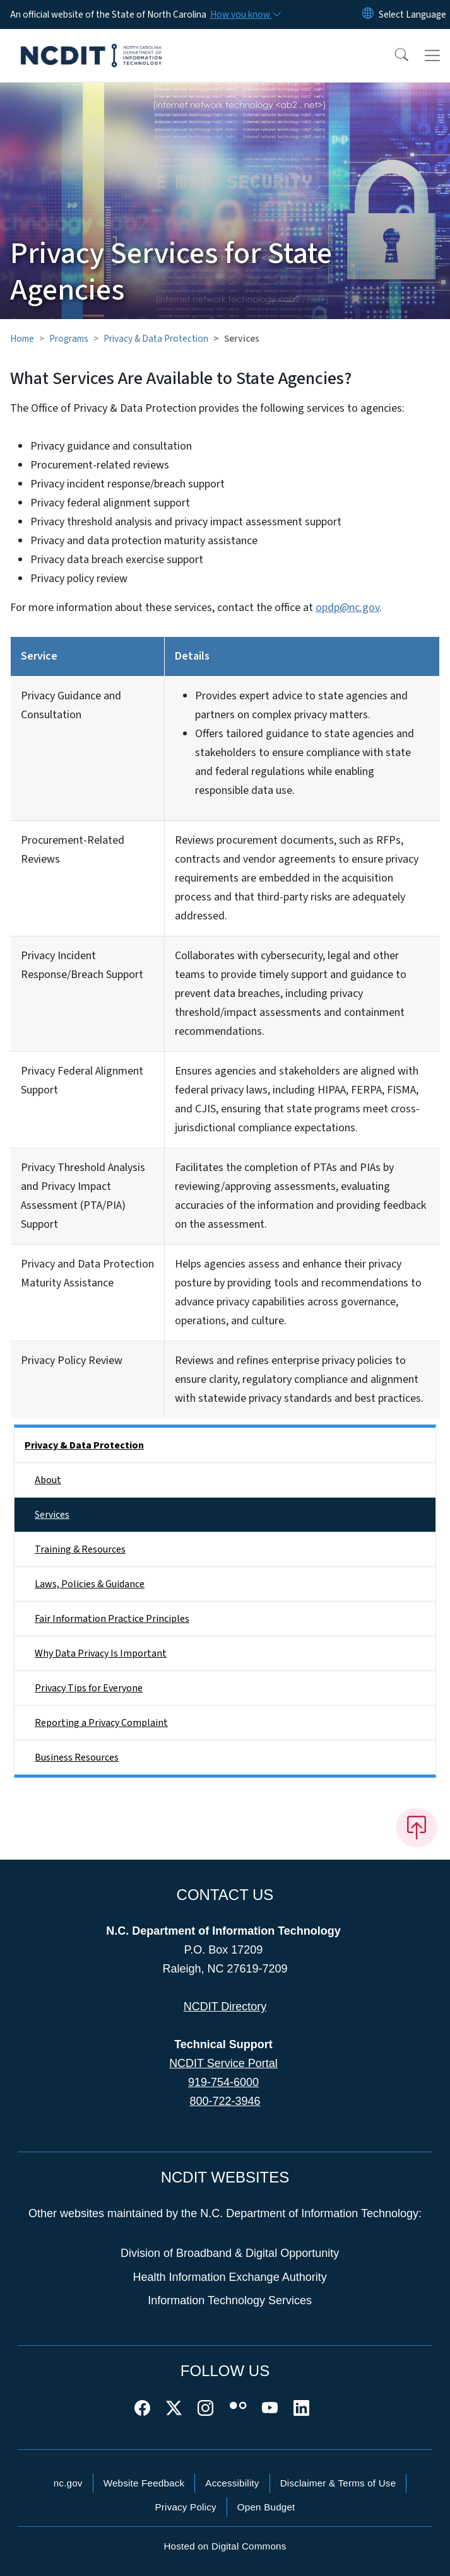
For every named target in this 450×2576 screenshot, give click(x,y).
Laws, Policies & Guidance (90, 1584)
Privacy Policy (185, 2507)
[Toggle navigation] (432, 55)
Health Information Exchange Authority (230, 2277)
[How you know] (244, 14)
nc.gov (68, 2483)
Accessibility (232, 2483)
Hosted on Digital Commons (224, 2546)
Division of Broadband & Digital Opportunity (230, 2253)
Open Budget (266, 2507)
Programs (68, 339)
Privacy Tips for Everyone (89, 1688)
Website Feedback (144, 2483)
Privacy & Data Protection (156, 339)
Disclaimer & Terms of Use (338, 2483)
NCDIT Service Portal (223, 2063)
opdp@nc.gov (347, 607)
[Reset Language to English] (368, 14)
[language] (412, 14)
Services (52, 1515)
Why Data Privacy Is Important (101, 1653)
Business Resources (77, 1757)
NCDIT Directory (225, 2006)
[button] (393, 55)
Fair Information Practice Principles (112, 1619)
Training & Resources (80, 1549)
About (48, 1480)
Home (22, 339)
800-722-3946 (224, 2101)
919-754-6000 (223, 2082)
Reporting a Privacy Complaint (101, 1723)
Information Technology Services (230, 2300)
